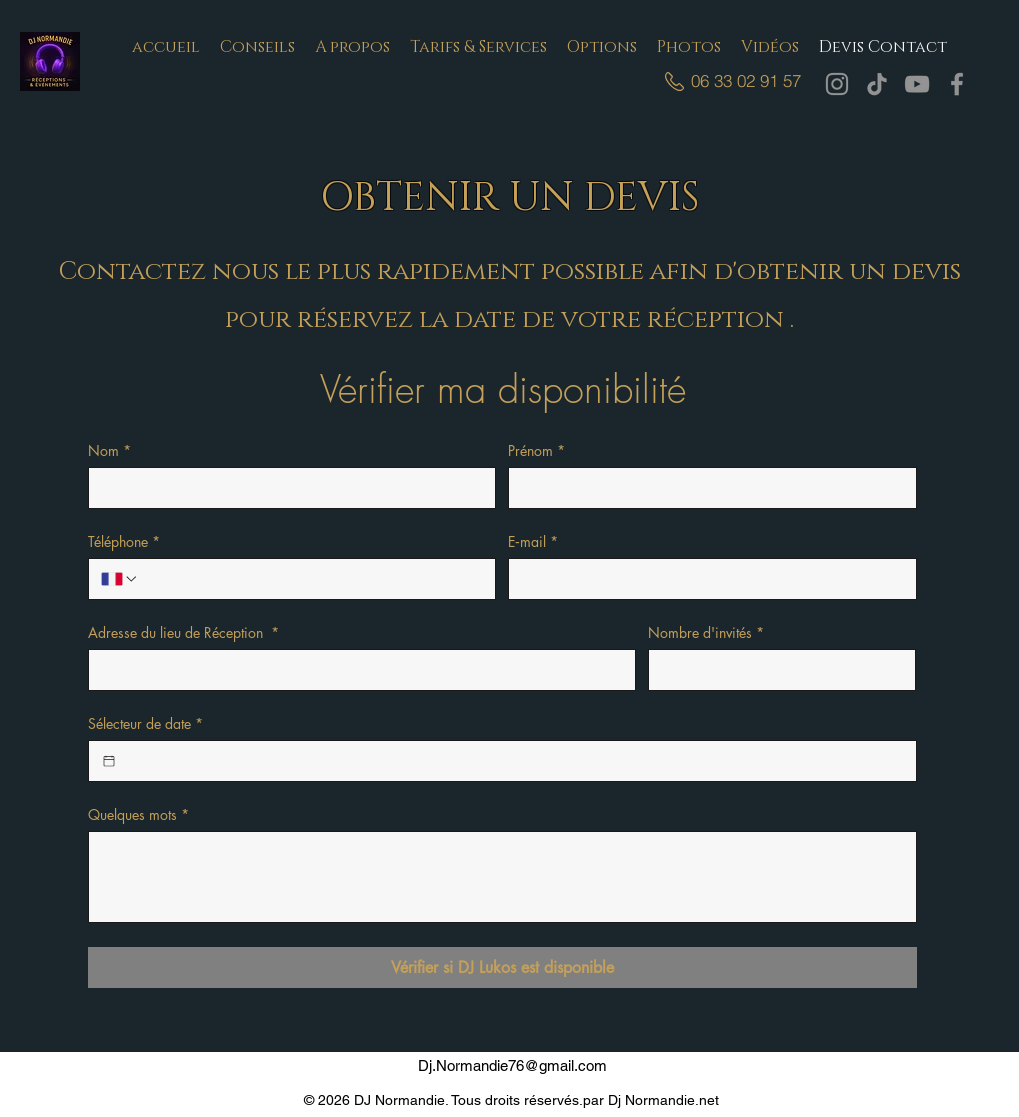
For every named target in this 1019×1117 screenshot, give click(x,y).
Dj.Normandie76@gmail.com (512, 1065)
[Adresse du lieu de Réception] (356, 670)
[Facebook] (957, 84)
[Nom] (286, 488)
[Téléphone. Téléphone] (311, 579)
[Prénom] (706, 488)
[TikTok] (877, 84)
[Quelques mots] (502, 877)
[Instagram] (837, 84)
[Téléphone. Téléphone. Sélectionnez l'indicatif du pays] (120, 579)
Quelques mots (138, 814)
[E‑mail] (706, 579)
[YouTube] (917, 84)
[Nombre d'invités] (776, 670)
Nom (109, 450)
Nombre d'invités (706, 632)
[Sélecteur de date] (109, 761)
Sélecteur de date (145, 723)
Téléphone (124, 541)
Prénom (536, 450)
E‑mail (533, 541)
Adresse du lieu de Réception (183, 632)
